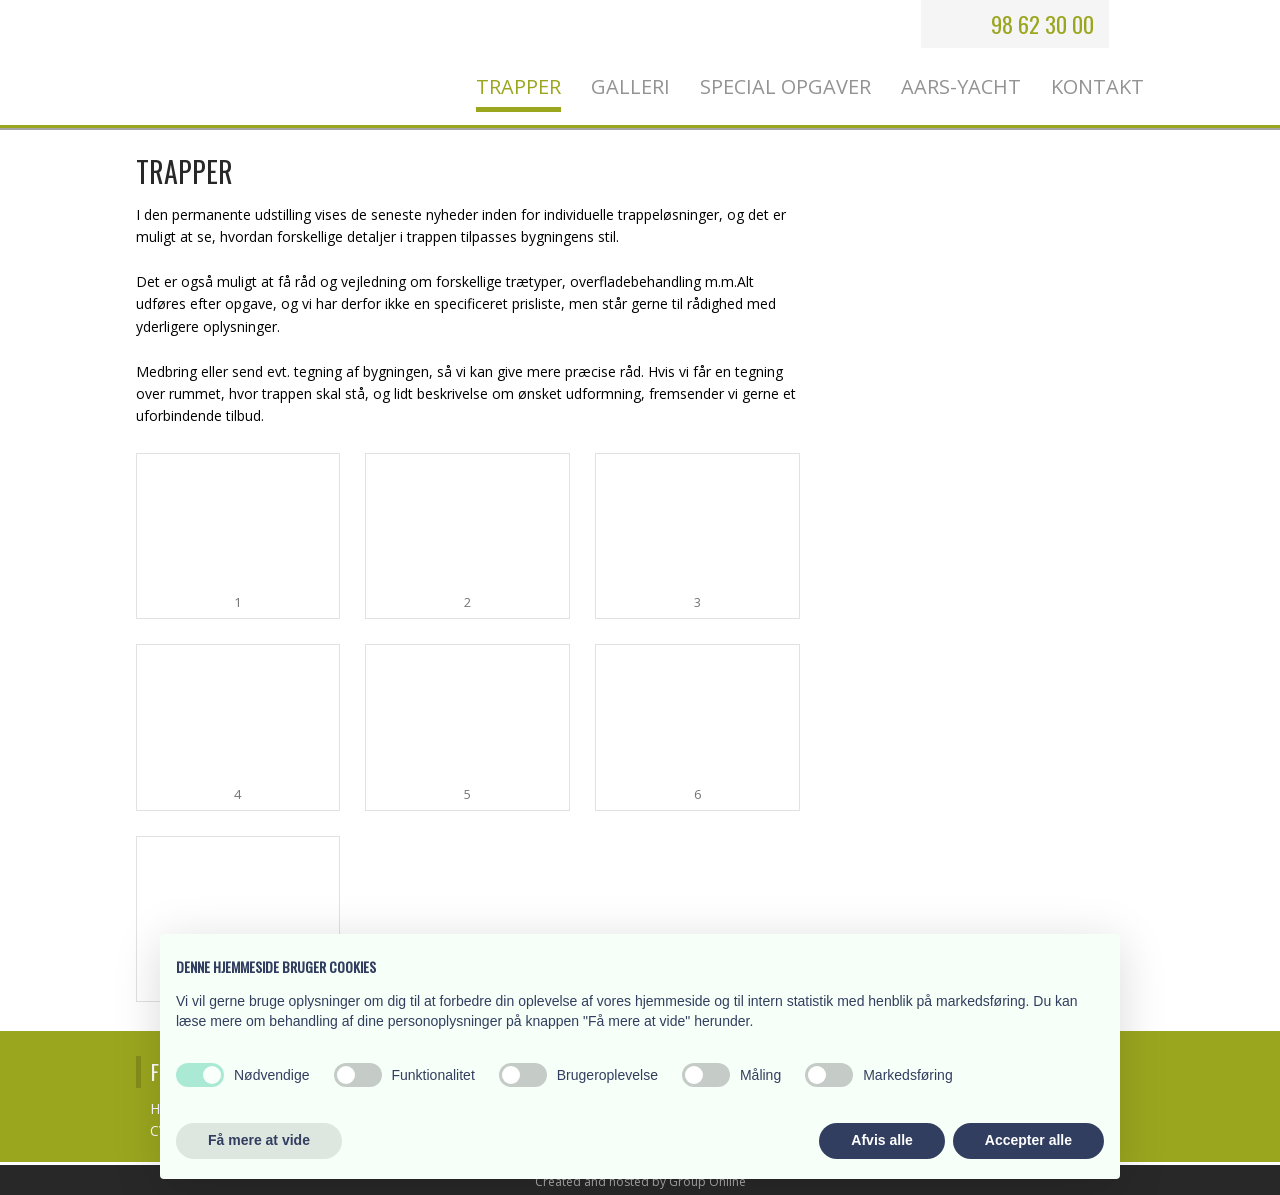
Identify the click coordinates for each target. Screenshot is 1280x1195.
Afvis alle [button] (881, 1140)
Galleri (630, 86)
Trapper (518, 86)
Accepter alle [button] (1028, 1140)
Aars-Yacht (961, 86)
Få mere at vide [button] (259, 1140)
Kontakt (1097, 86)
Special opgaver (785, 86)
